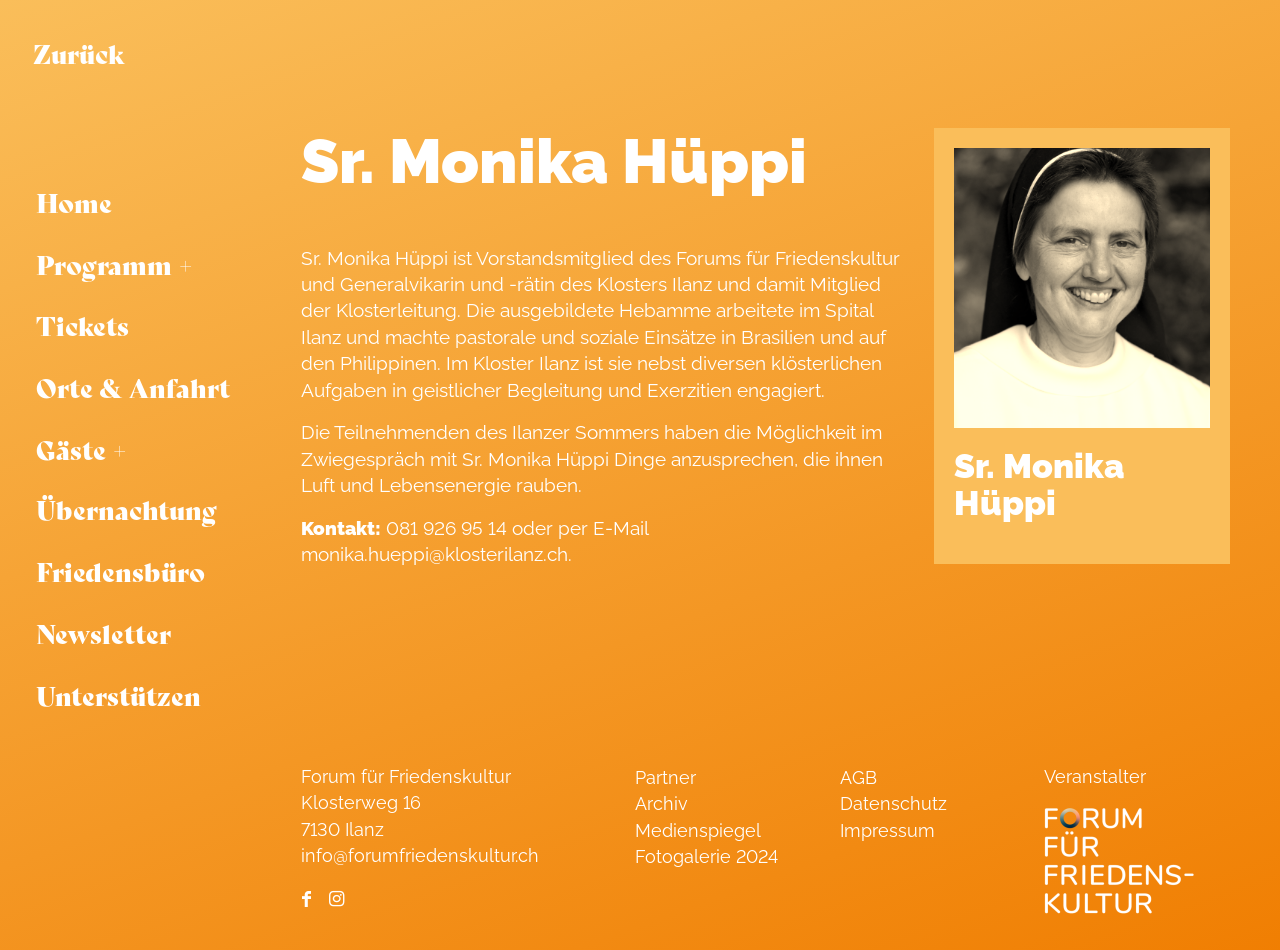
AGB (858, 777)
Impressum (887, 830)
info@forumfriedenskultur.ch (420, 855)
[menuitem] (142, 203)
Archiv (661, 803)
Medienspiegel (698, 830)
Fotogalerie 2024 (706, 856)
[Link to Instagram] (336, 899)
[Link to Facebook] (306, 899)
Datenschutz (893, 803)
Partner (665, 777)
